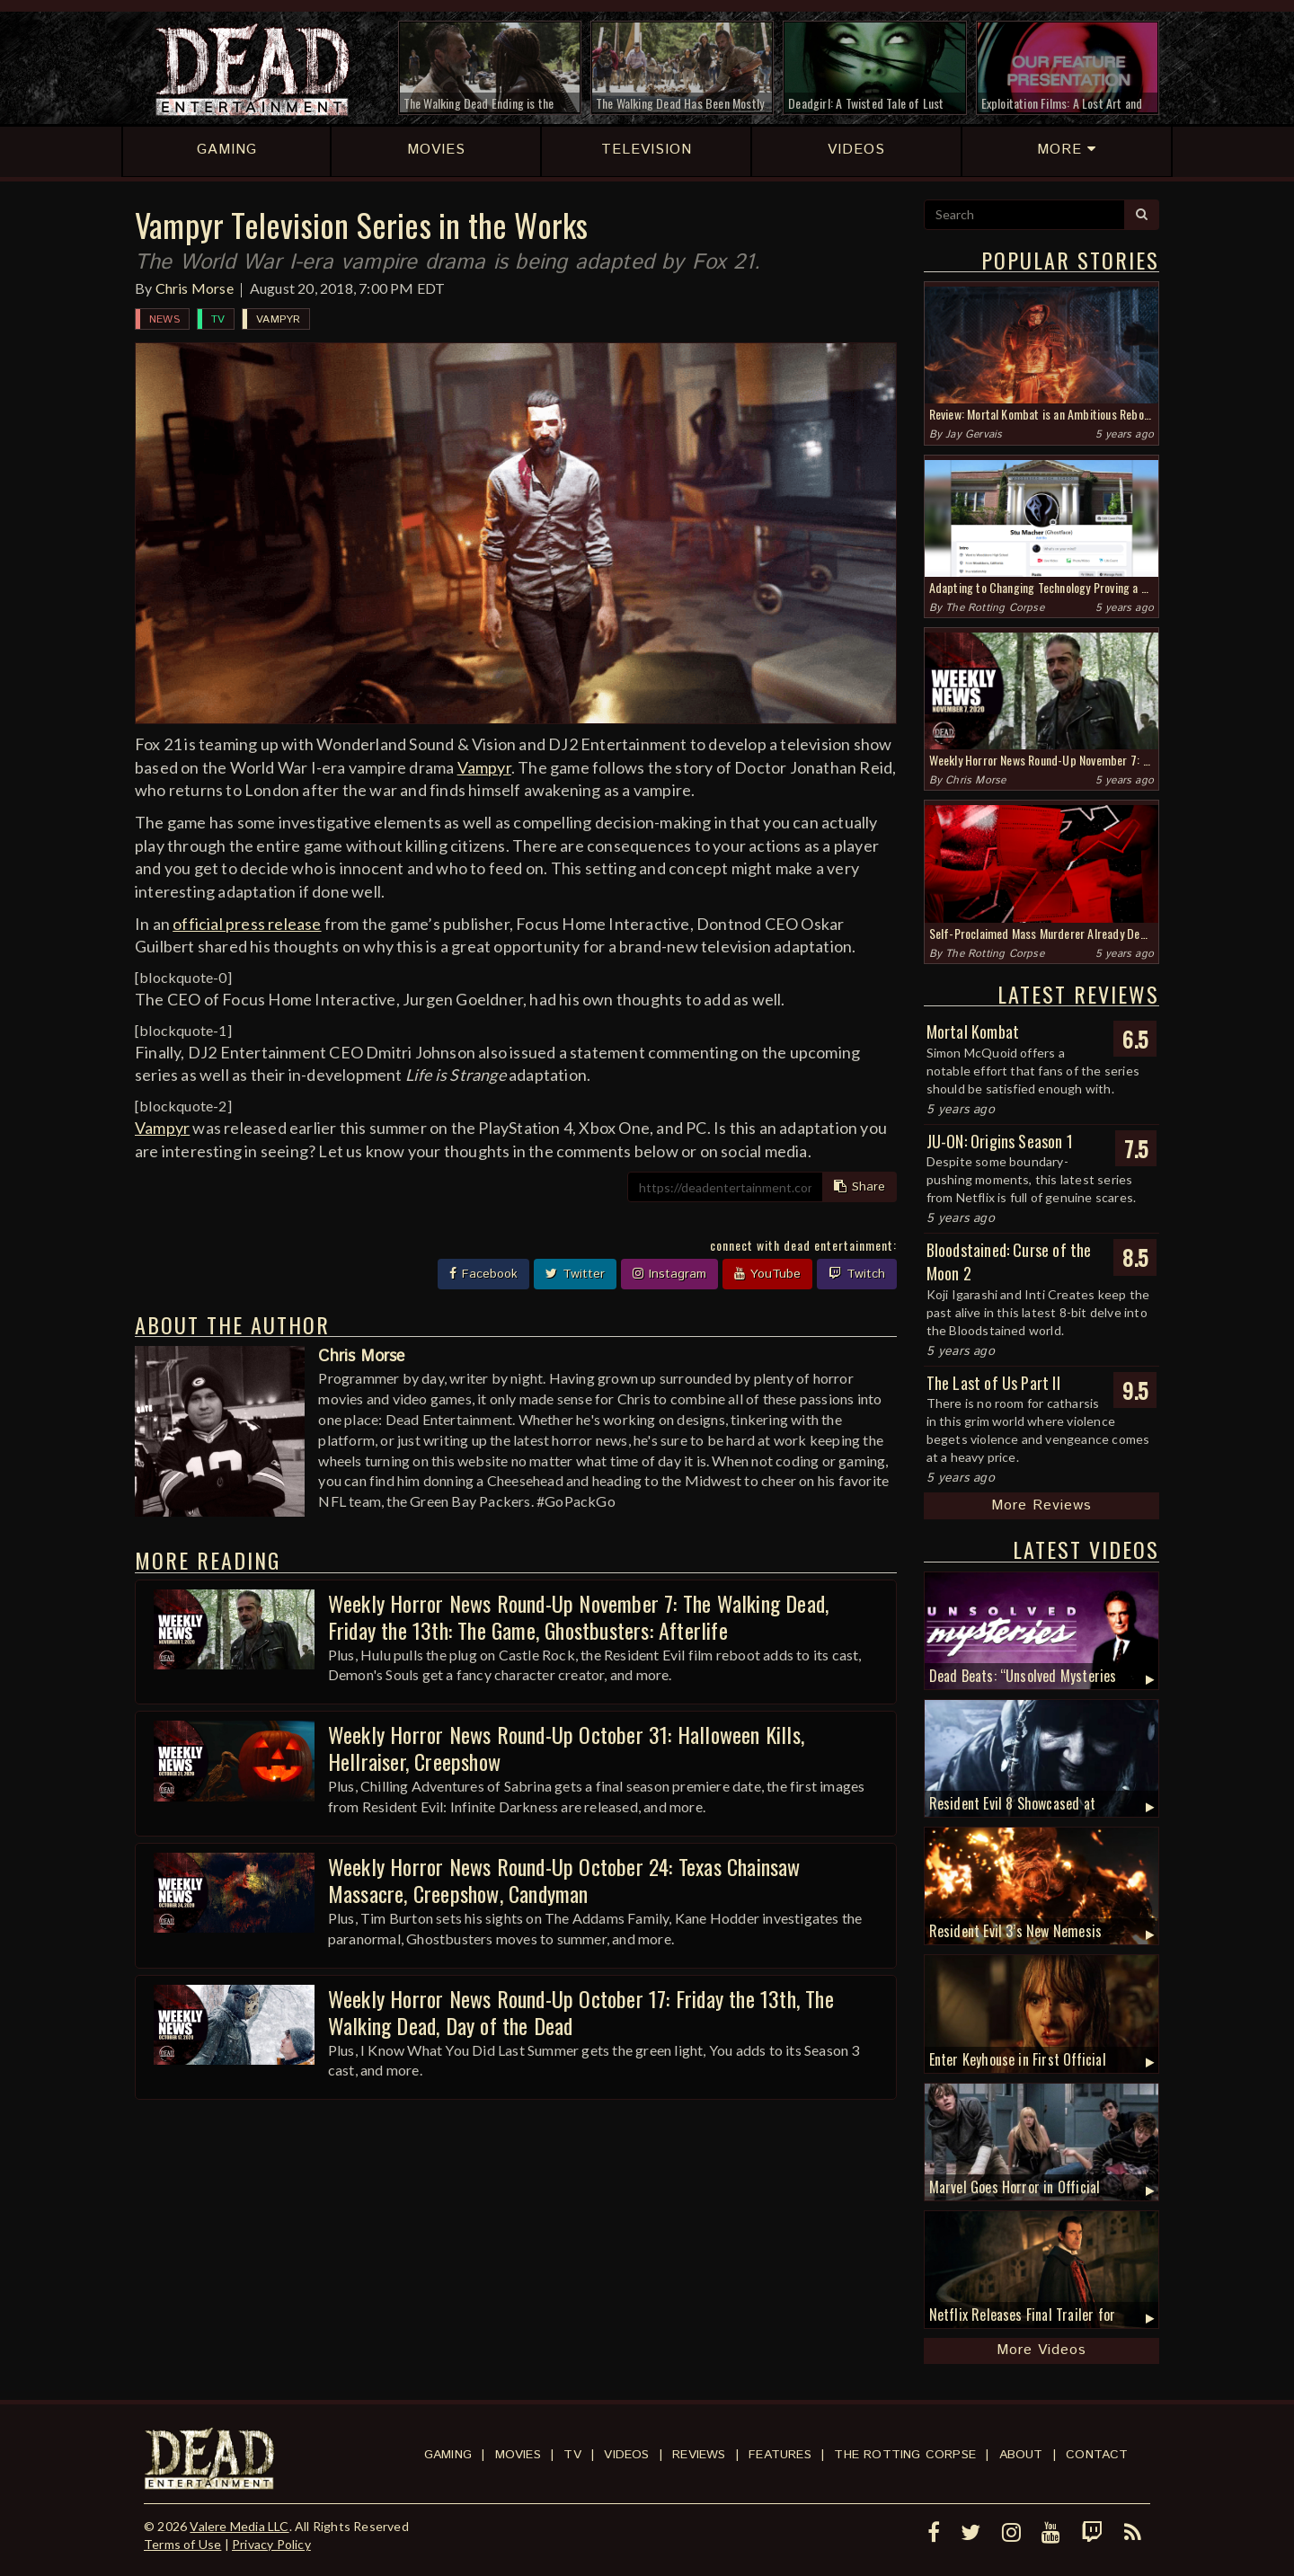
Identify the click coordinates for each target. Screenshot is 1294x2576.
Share (859, 1187)
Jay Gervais (973, 434)
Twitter (575, 1274)
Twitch (857, 1274)
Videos (626, 2455)
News (164, 319)
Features (780, 2455)
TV (218, 319)
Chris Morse (194, 288)
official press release (247, 924)
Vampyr (278, 319)
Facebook (483, 1274)
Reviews (698, 2455)
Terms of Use (182, 2544)
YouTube (767, 1274)
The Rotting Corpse (994, 607)
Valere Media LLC (239, 2526)
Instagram (669, 1274)
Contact (1097, 2455)
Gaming (448, 2455)
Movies (518, 2455)
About (1021, 2455)
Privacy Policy (271, 2544)
